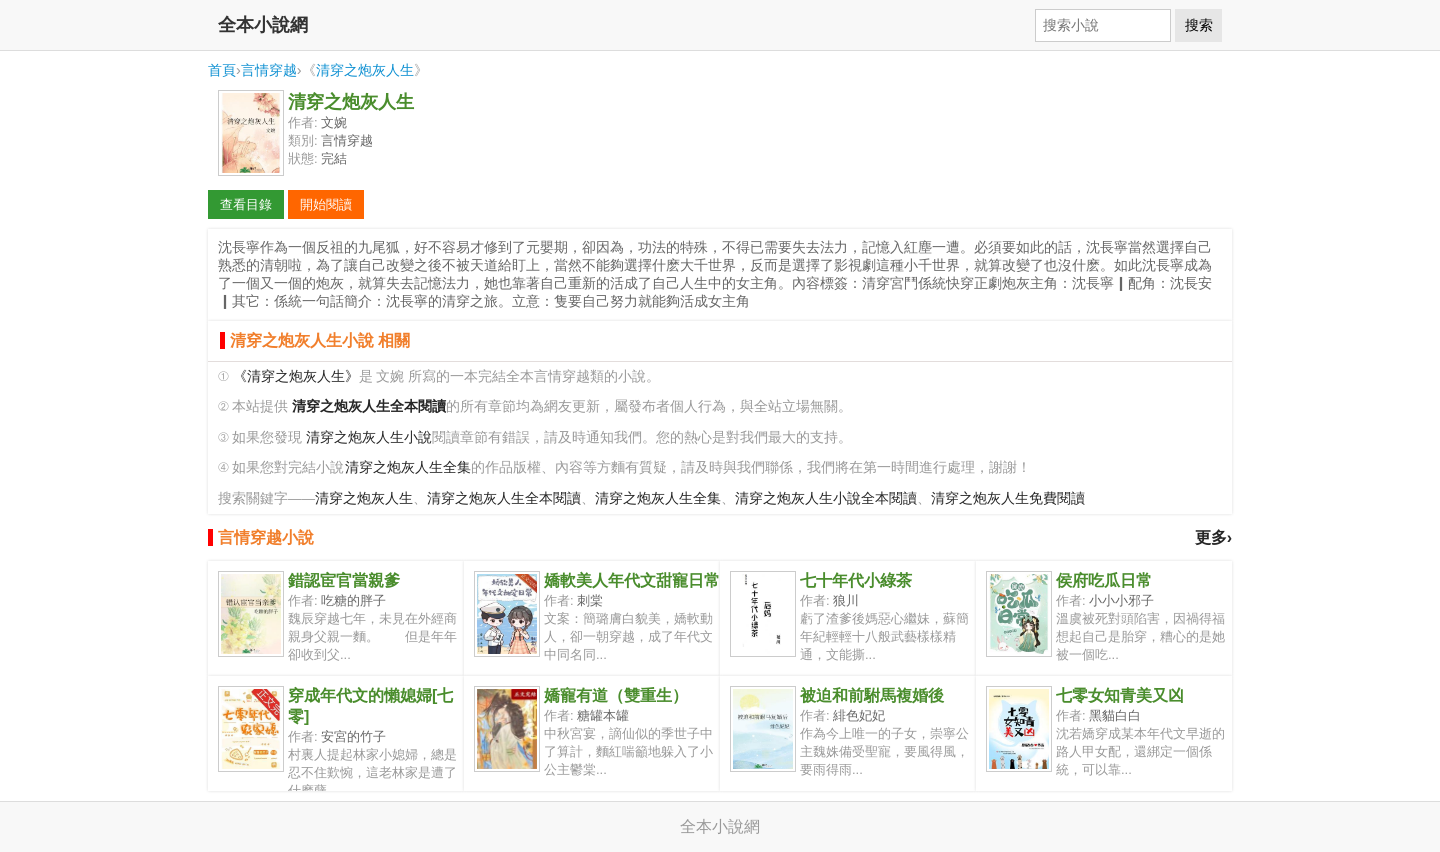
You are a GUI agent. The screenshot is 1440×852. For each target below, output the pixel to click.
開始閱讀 (326, 204)
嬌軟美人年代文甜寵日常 (632, 580)
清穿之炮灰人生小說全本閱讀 (826, 498)
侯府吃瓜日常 (1104, 580)
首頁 (222, 70)
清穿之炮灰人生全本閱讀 (504, 498)
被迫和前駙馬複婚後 (872, 695)
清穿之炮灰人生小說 (369, 437)
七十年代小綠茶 (856, 580)
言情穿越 (269, 70)
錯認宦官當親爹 (344, 580)
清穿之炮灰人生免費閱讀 (1008, 498)
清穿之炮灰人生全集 (408, 467)
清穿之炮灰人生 (365, 70)
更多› (1213, 537)
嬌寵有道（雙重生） (616, 695)
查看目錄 (246, 204)
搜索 (1199, 25)
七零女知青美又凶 (1120, 695)
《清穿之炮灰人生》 (296, 376)
